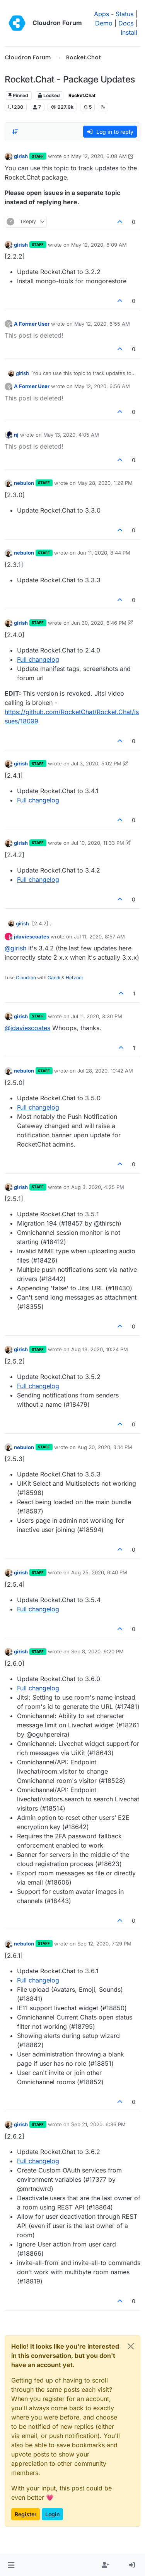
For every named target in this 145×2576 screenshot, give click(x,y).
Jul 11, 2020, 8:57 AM (99, 936)
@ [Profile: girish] (15, 948)
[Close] (130, 2346)
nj (16, 435)
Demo (104, 23)
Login (52, 2514)
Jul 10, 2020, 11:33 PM (97, 843)
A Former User (31, 324)
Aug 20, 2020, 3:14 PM (104, 1447)
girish (21, 156)
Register (25, 2514)
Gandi (54, 977)
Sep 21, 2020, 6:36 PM (98, 2124)
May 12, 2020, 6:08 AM (99, 156)
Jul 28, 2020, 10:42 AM (105, 1071)
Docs (125, 23)
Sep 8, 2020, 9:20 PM (97, 1651)
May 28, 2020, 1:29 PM (105, 483)
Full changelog (38, 659)
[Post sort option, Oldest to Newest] (15, 131)
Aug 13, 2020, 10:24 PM (99, 1349)
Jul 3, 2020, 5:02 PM (96, 763)
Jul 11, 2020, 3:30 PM (96, 1016)
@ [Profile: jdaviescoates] (27, 1028)
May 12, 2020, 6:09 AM (99, 245)
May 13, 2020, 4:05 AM (71, 435)
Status (124, 14)
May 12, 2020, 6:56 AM (102, 386)
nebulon (24, 483)
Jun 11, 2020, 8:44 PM (103, 553)
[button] (11, 2565)
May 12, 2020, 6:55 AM (102, 324)
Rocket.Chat (82, 95)
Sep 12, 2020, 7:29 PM (104, 1943)
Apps (101, 14)
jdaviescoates (31, 936)
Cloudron (26, 977)
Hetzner (75, 977)
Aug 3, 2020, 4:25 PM (97, 1187)
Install (129, 32)
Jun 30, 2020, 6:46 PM (98, 623)
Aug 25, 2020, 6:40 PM (99, 1572)
